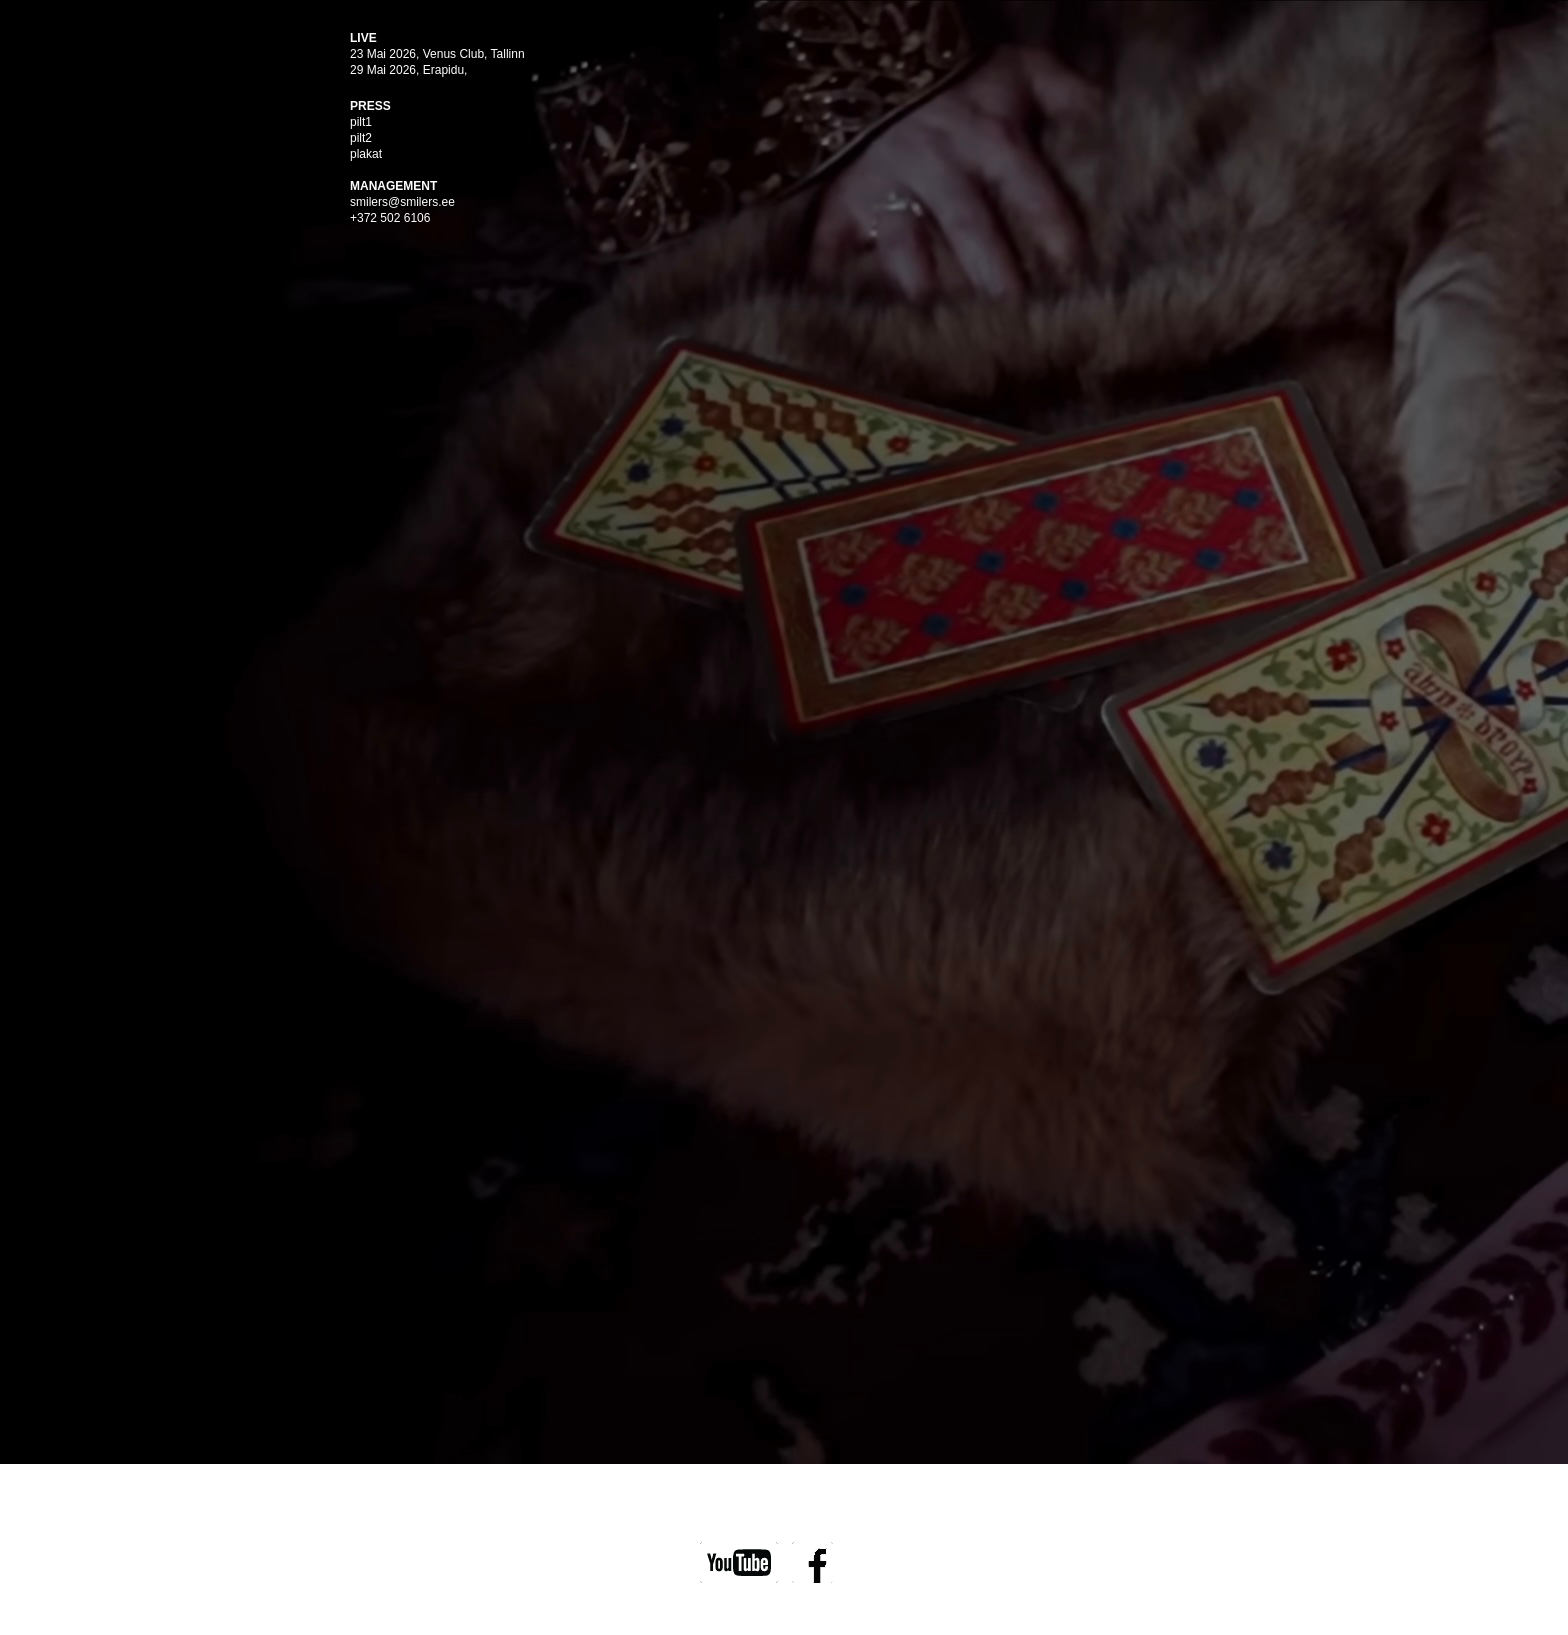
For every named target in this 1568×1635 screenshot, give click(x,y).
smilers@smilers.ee (402, 202)
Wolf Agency (835, 1609)
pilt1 (361, 122)
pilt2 (361, 138)
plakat (366, 154)
